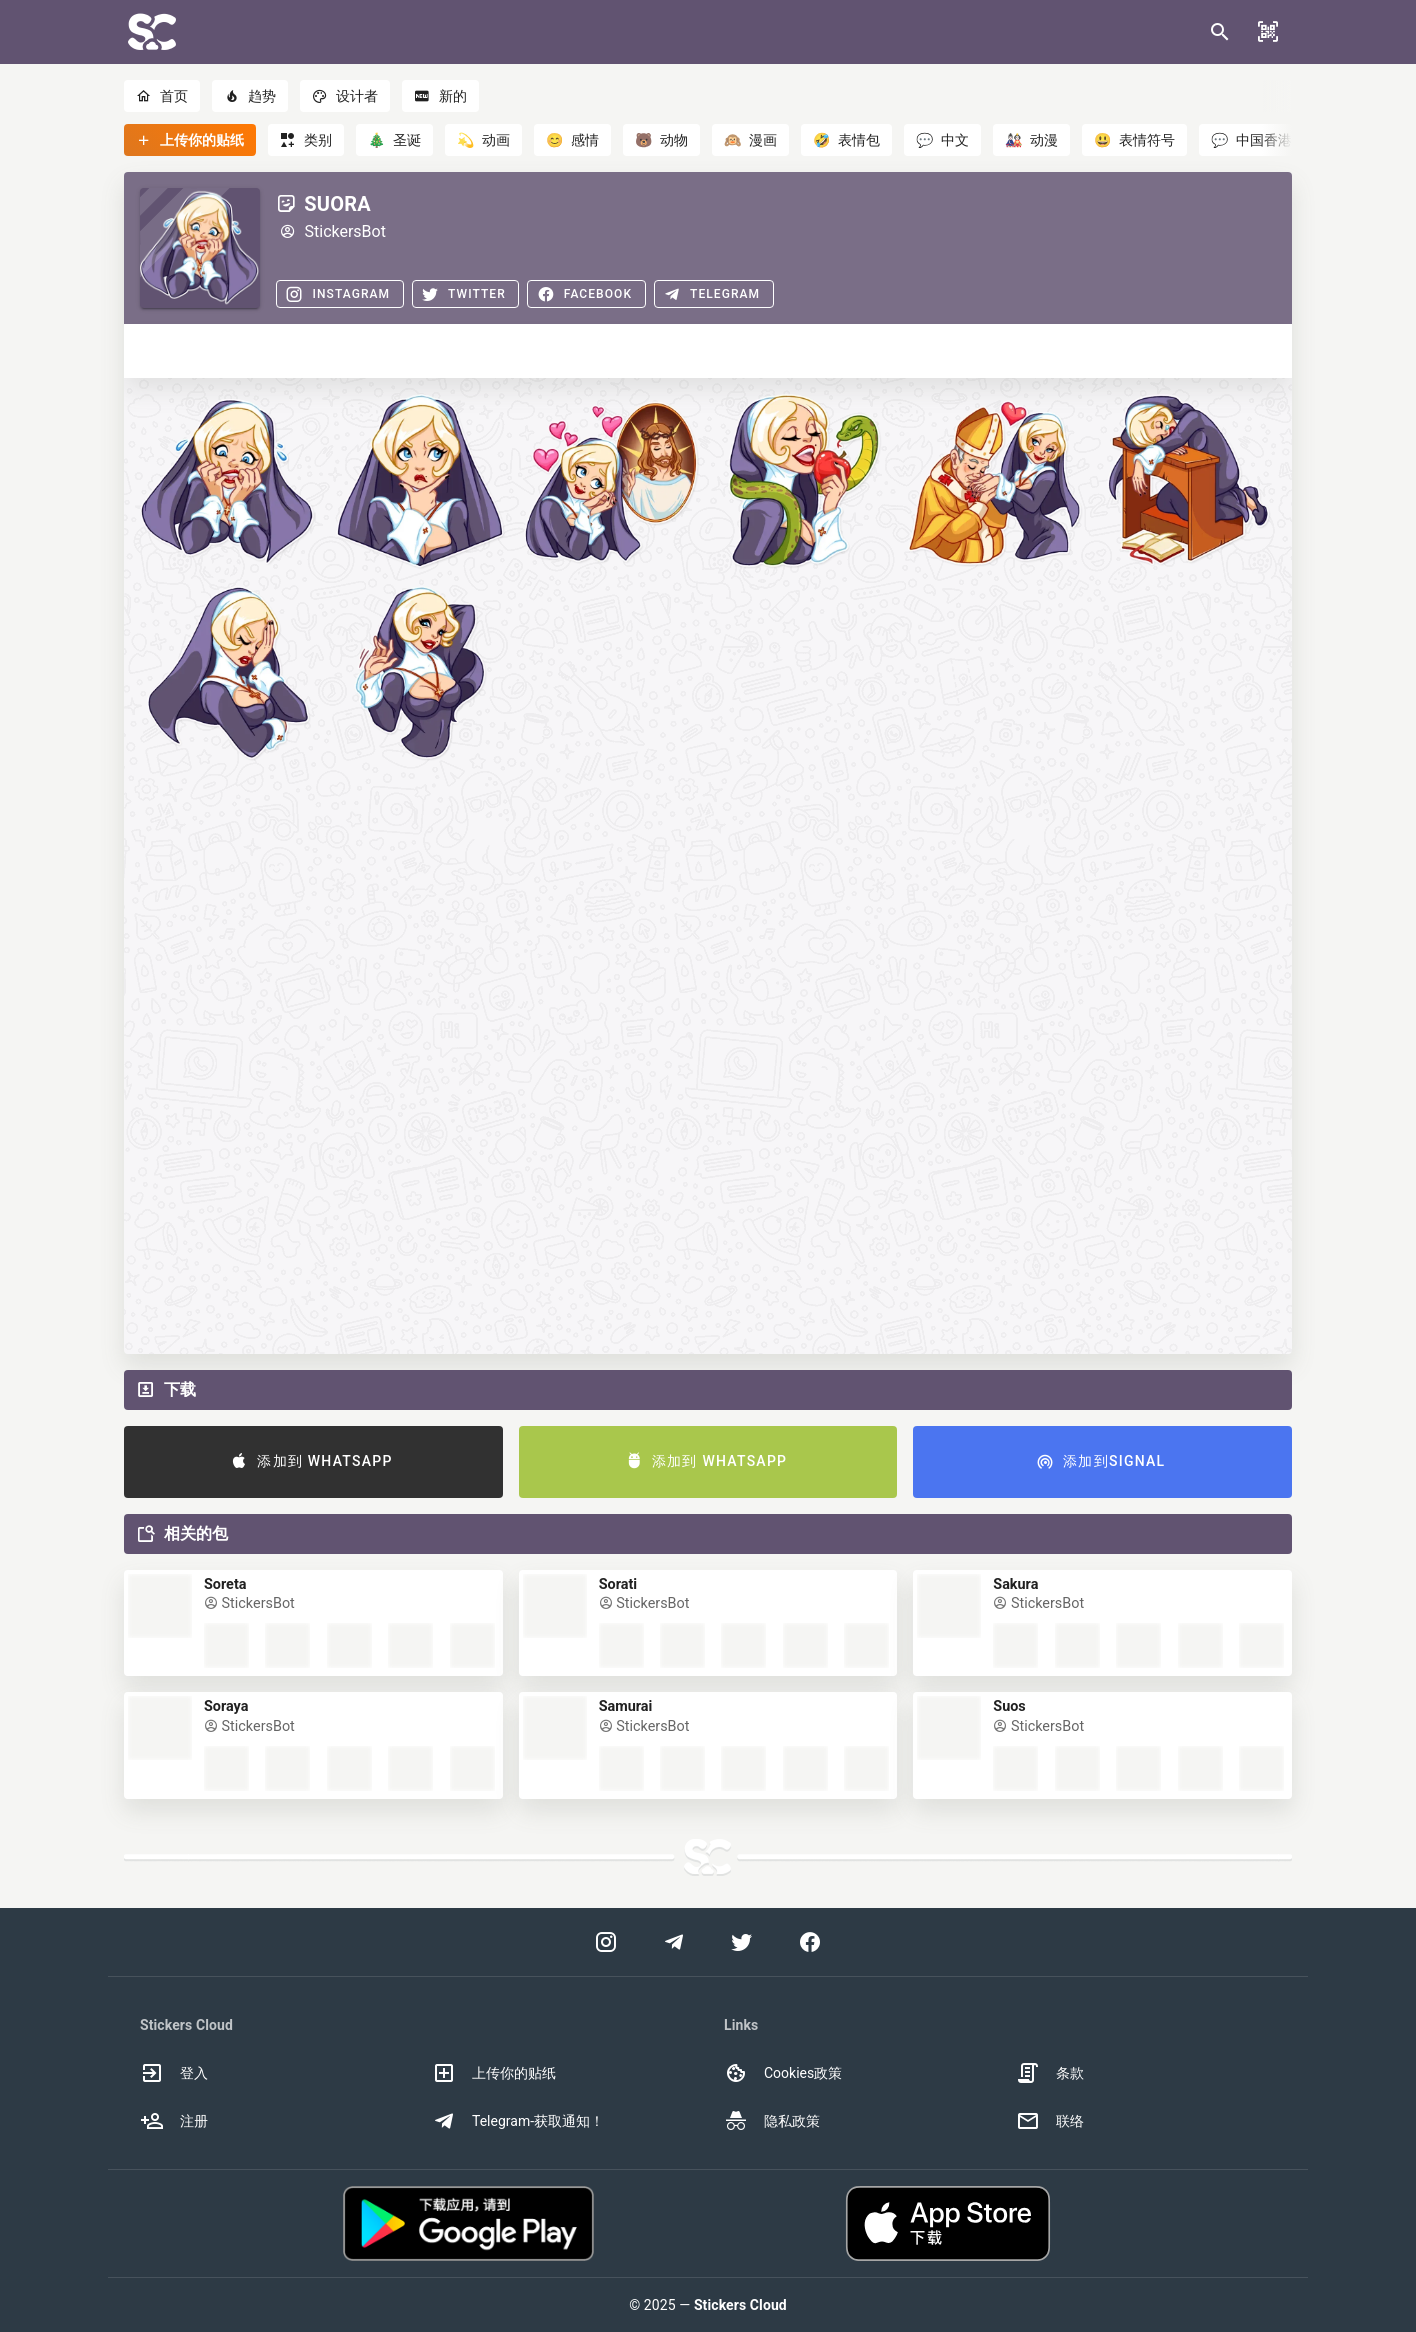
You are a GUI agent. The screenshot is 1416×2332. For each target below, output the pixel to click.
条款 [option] (1050, 2073)
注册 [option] (174, 2121)
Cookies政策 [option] (783, 2073)
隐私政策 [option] (772, 2121)
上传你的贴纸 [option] (494, 2073)
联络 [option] (1050, 2121)
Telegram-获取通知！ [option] (518, 2121)
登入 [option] (174, 2073)
